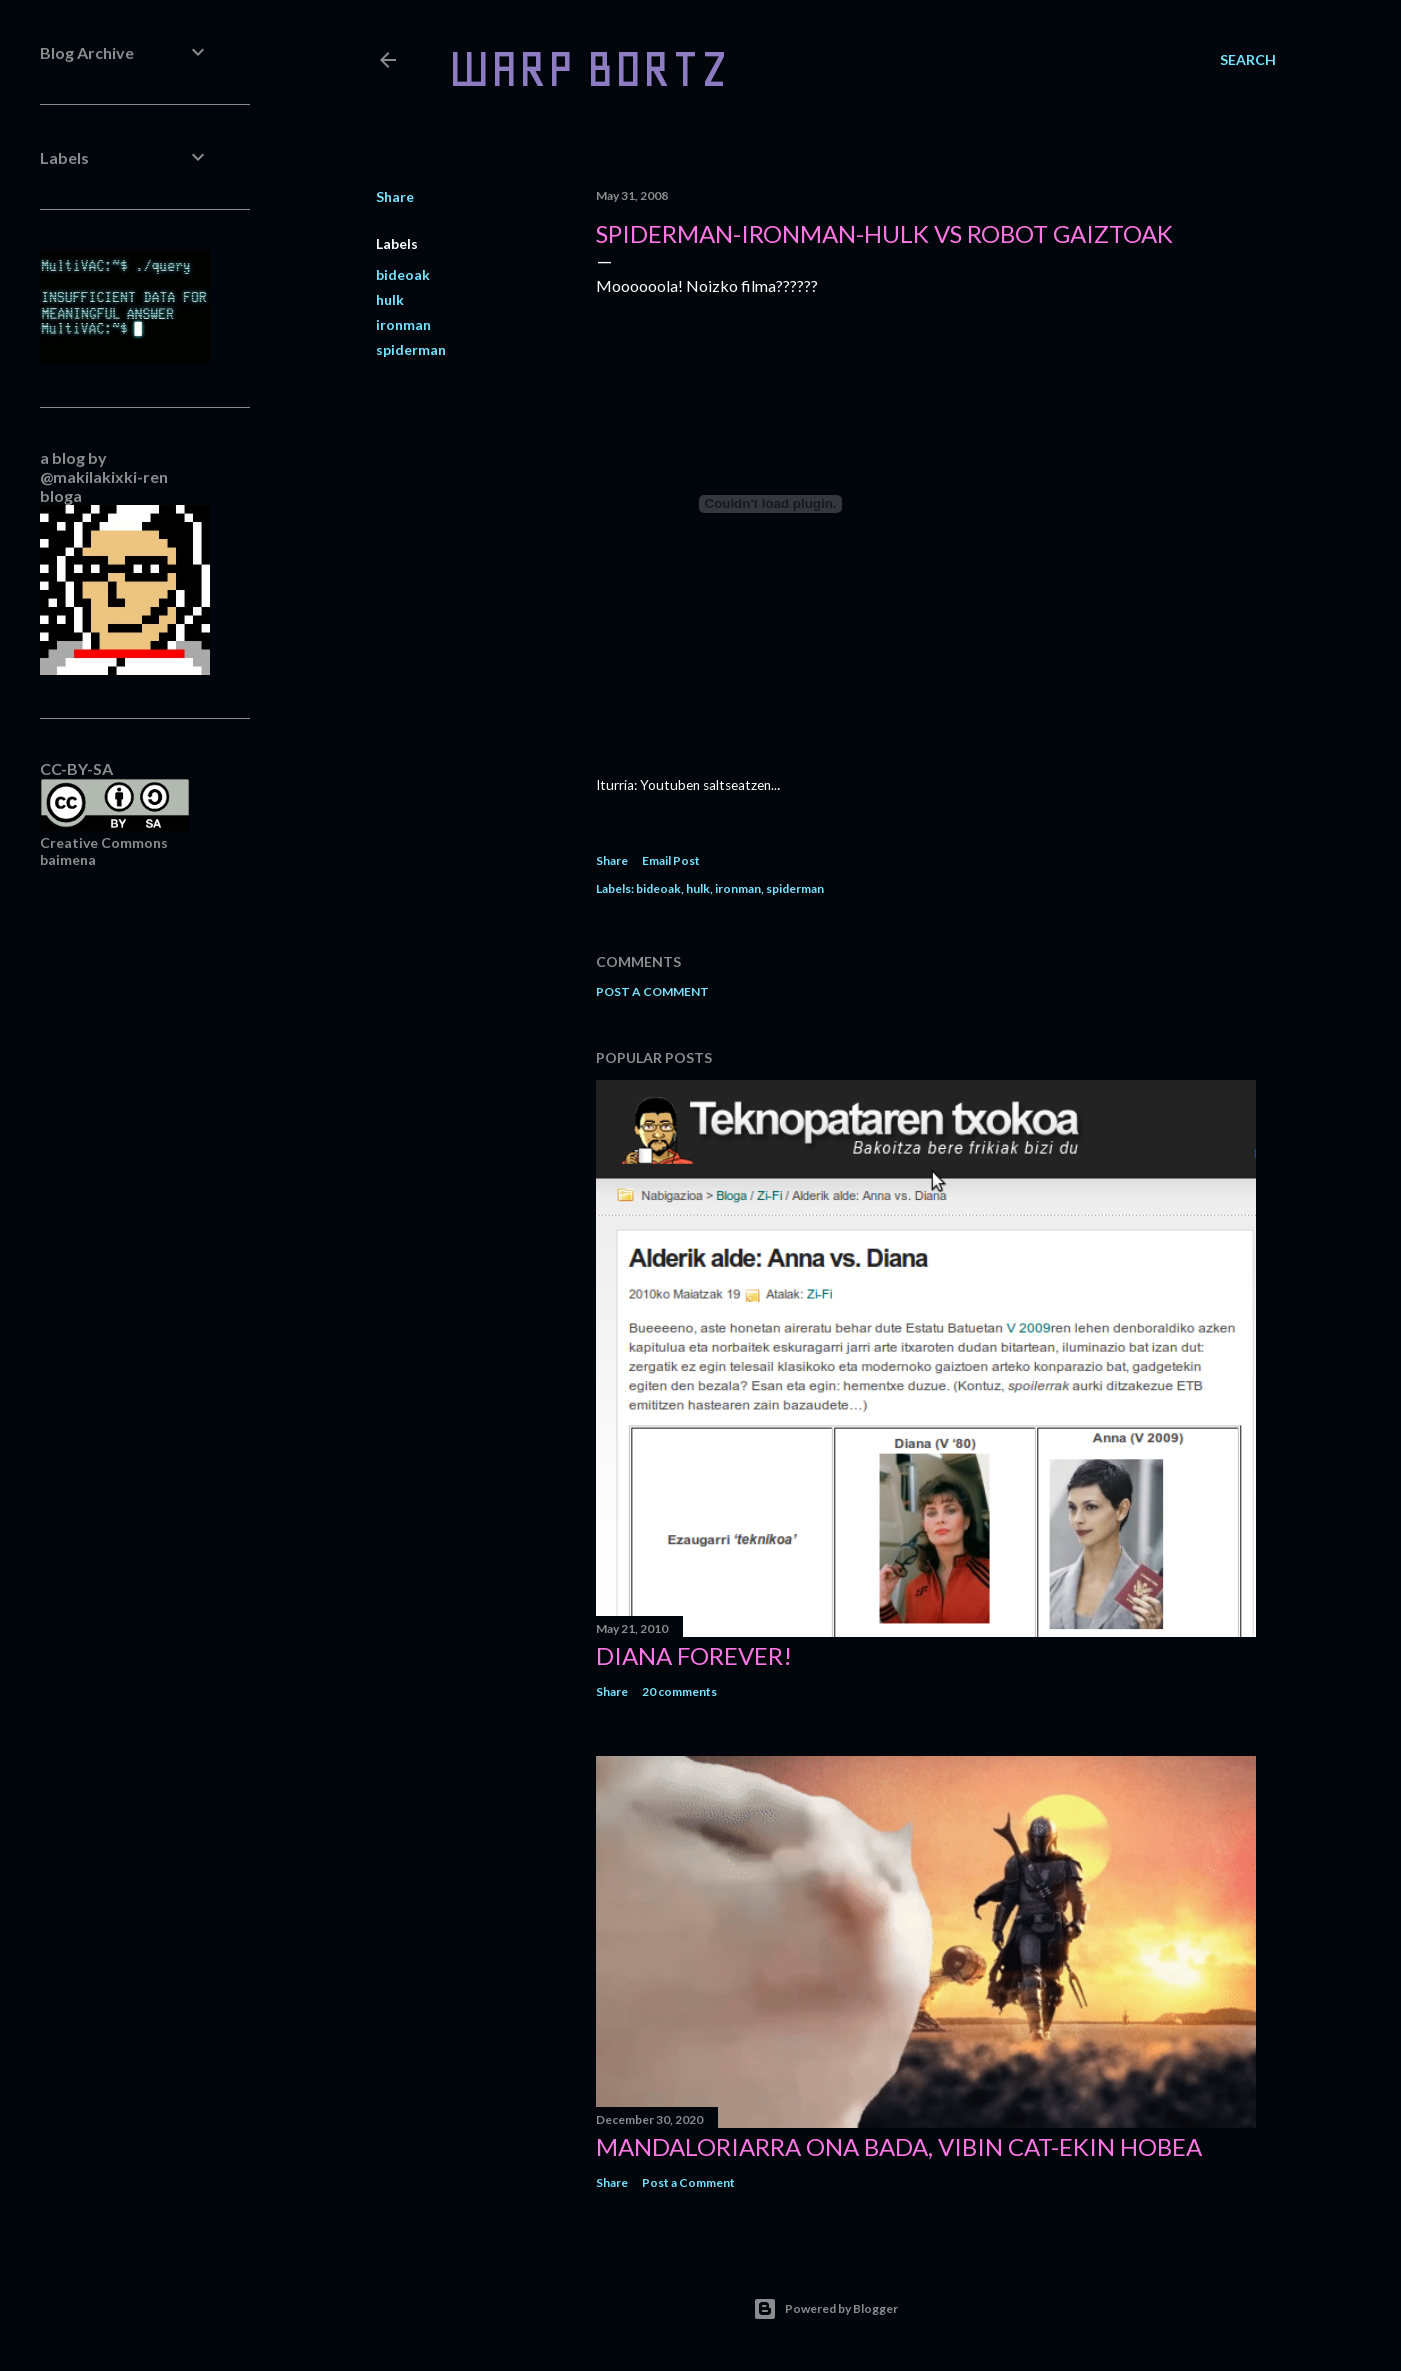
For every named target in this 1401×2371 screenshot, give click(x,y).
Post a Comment (652, 991)
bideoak (403, 274)
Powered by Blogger (825, 2309)
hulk (390, 299)
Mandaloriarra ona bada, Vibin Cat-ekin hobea (899, 2146)
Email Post (671, 860)
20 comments (679, 1691)
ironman (403, 324)
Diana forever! (694, 1655)
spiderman (411, 349)
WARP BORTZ (588, 68)
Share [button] (395, 196)
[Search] (1248, 60)
